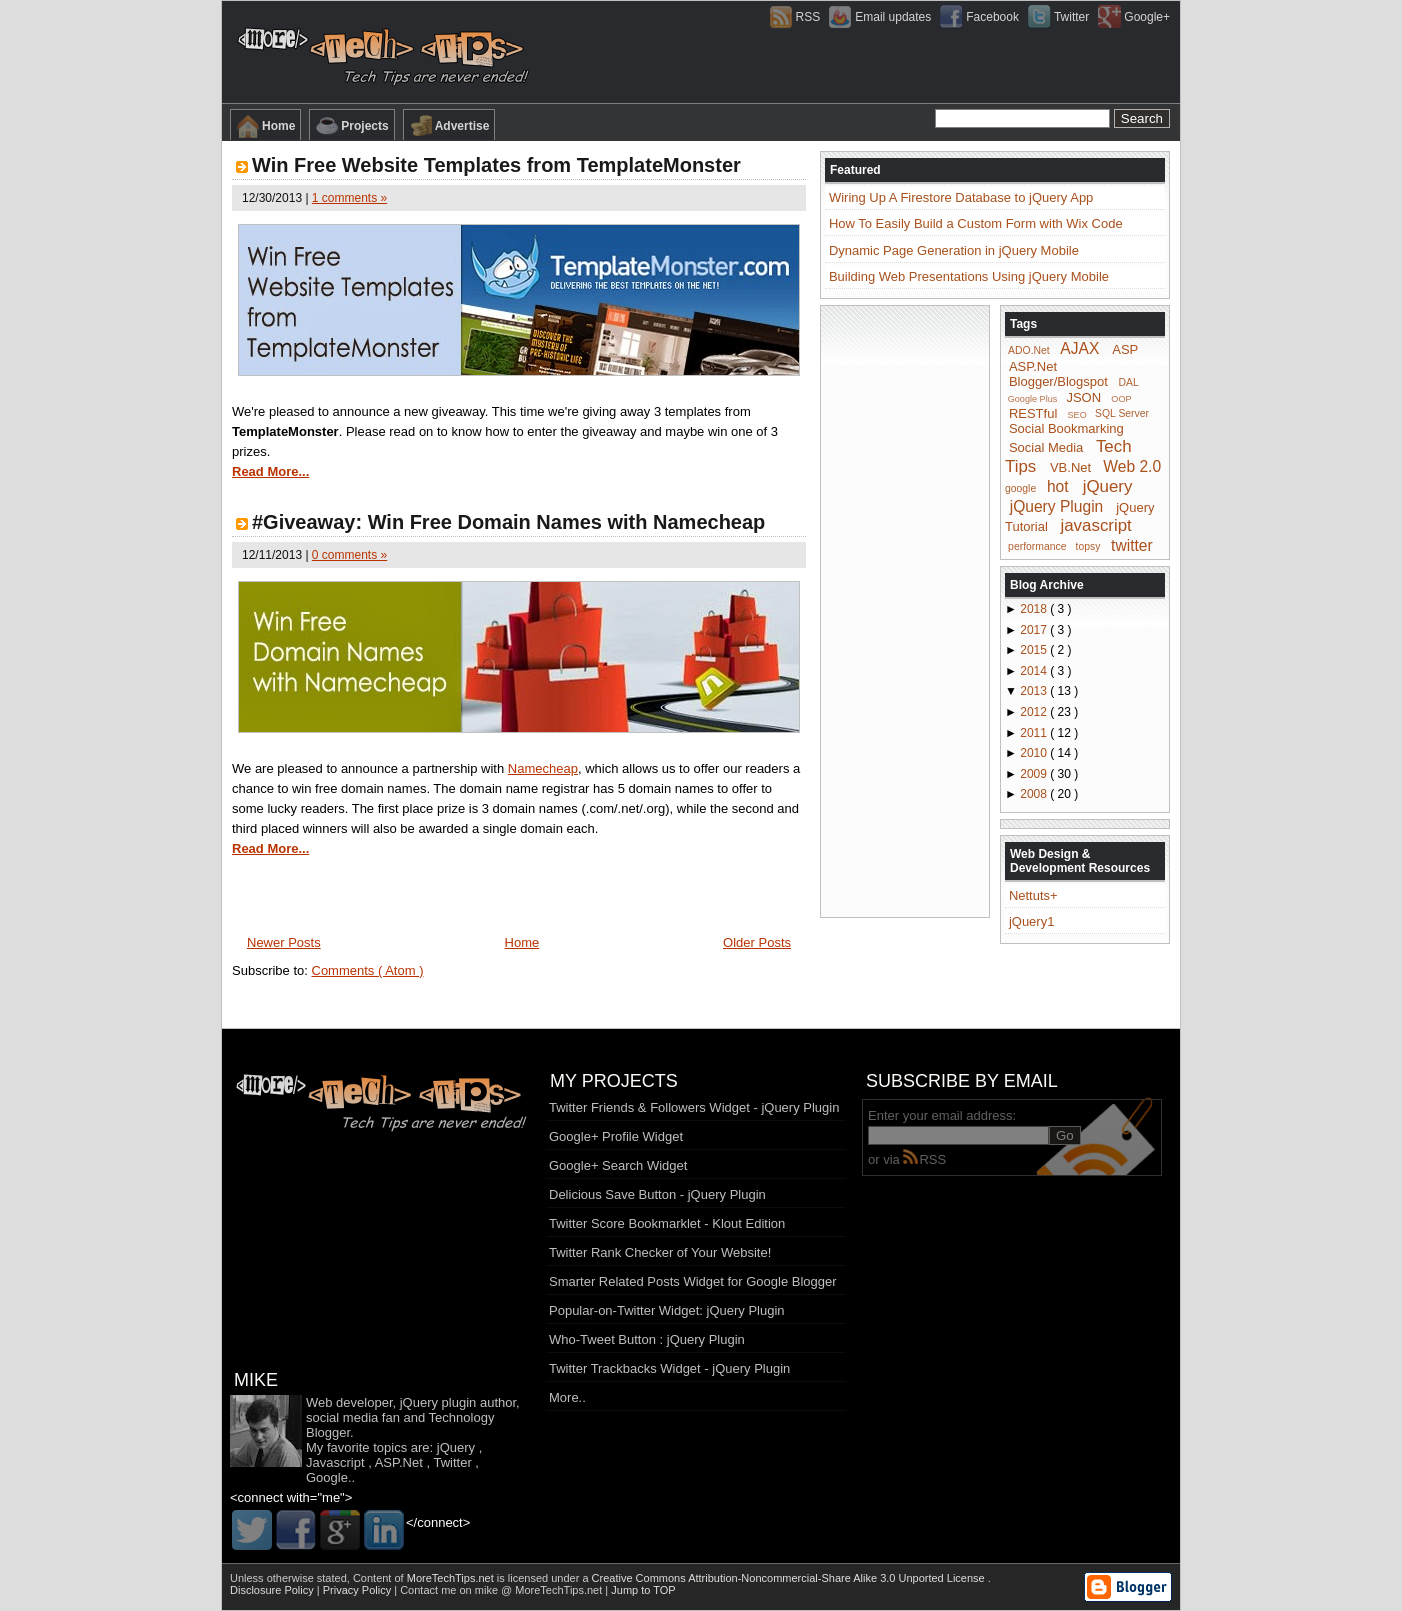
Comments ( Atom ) (368, 970)
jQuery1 (1032, 921)
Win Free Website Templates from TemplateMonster (496, 165)
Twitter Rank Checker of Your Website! (660, 1252)
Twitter (452, 1462)
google (1020, 488)
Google (327, 1477)
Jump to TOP (643, 1590)
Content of (425, 1578)
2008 (1035, 794)
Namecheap (543, 768)
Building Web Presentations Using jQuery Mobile (969, 276)
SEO (1077, 414)
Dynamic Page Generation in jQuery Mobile (954, 250)
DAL (1129, 382)
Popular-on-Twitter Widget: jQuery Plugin (667, 1310)
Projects (351, 126)
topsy (1088, 546)
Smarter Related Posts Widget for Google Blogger (693, 1281)
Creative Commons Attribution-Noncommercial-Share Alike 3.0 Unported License (790, 1578)
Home (265, 126)
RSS (924, 1159)
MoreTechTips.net (452, 1578)
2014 (1035, 671)
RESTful (1033, 412)
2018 (1035, 609)
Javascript (335, 1462)
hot (1058, 486)
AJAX (1079, 348)
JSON (1083, 397)
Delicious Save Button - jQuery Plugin (657, 1194)
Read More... (270, 471)
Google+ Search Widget (618, 1165)
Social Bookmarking (1066, 428)
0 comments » (349, 555)
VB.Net (1070, 467)
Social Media (1046, 447)
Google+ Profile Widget (616, 1136)
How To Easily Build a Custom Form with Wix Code (976, 223)
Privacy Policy (359, 1590)
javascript (1095, 525)
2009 (1035, 774)
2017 (1035, 630)
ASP (1125, 349)
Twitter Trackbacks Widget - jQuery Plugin (669, 1368)
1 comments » (349, 198)
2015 (1035, 650)
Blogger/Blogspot (1058, 381)
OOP (1121, 399)
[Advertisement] (905, 610)
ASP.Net (1033, 366)
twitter (1132, 544)
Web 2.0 (1132, 466)
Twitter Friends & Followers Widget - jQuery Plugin (694, 1107)
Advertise (449, 126)
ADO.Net (1029, 350)
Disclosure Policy (273, 1590)
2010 (1035, 753)
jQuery (1108, 486)
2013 (1035, 691)
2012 (1035, 712)
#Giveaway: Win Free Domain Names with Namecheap (508, 522)
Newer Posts (284, 942)
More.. (567, 1397)
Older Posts (757, 942)
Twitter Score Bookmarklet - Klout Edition (667, 1223)
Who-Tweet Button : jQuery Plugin (647, 1339)
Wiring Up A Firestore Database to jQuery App (961, 197)
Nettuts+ (1033, 895)
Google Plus (1033, 399)
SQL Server (1122, 413)
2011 (1035, 733)
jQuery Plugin (1057, 505)
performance (1037, 546)
